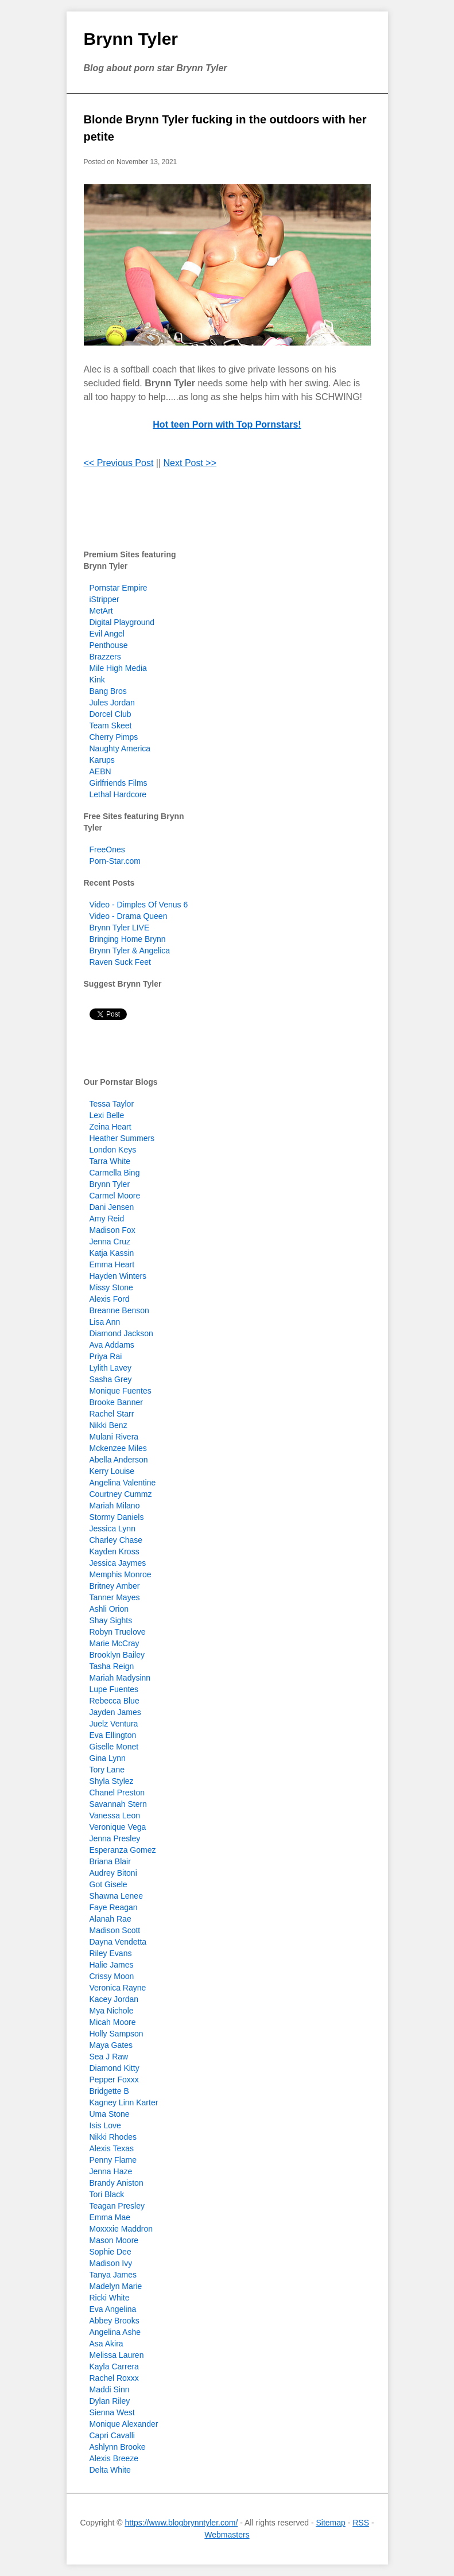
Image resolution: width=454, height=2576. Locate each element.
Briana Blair (110, 1861)
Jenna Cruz (110, 1241)
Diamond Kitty (114, 2068)
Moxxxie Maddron (121, 2228)
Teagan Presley (117, 2205)
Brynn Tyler (131, 38)
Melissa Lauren (117, 2355)
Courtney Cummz (121, 1494)
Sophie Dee (110, 2251)
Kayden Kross (114, 1551)
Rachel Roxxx (114, 2378)
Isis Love (105, 2125)
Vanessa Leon (115, 1815)
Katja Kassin (112, 1253)
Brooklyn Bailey (117, 1654)
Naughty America (120, 748)
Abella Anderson (119, 1459)
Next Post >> (190, 463)
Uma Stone (110, 2114)
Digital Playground (122, 622)
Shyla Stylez (112, 1781)
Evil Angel (107, 633)
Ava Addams (112, 1344)
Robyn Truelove (118, 1631)
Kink (97, 679)
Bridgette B (109, 2091)
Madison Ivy (111, 2263)
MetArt (101, 610)
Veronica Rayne (118, 1987)
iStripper (104, 599)
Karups (102, 760)
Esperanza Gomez (123, 1850)
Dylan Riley (110, 2401)
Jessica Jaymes (118, 1563)
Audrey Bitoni (113, 1872)
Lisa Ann (105, 1321)
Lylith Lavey (110, 1367)
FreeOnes (107, 849)
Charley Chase (116, 1540)
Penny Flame (113, 2159)
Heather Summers (122, 1138)
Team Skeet (111, 725)
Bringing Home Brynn (128, 939)
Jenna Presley (115, 1838)
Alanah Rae (110, 1918)
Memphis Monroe (121, 1574)
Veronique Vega (118, 1827)
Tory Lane (107, 1769)
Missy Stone (111, 1287)
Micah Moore (113, 2022)
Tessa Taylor (112, 1103)
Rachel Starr (112, 1413)
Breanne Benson (119, 1310)
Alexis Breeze (114, 2458)
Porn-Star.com (115, 861)
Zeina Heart (110, 1126)
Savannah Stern (118, 1804)
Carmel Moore (115, 1195)
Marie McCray (114, 1643)
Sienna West (112, 2412)
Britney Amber (115, 1585)
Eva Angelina (113, 2309)
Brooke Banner (116, 1402)
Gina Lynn (108, 1758)
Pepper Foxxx (114, 2079)
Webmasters (226, 2534)
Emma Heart (112, 1264)
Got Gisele (108, 1884)
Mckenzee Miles (118, 1448)
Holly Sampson (116, 2033)
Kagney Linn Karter (124, 2102)
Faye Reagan (114, 1907)
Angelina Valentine (123, 1482)
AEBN (100, 771)
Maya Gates (111, 2045)
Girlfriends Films (119, 782)
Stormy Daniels (117, 1517)
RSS (360, 2522)
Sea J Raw (109, 2056)
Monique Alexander (124, 2423)
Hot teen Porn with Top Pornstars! (227, 424)
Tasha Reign (112, 1666)
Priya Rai (106, 1356)
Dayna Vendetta (118, 1941)
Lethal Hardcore (118, 794)
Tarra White (110, 1161)
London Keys (113, 1149)
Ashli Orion (109, 1608)
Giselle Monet (114, 1746)
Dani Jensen (112, 1207)
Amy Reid (107, 1218)
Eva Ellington (113, 1735)
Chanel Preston (117, 1792)
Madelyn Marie (116, 2286)
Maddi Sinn (110, 2389)
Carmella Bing (115, 1172)
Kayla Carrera (114, 2366)
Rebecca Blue (114, 1700)
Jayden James (115, 1712)
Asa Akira (106, 2343)
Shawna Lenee (116, 1895)
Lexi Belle (107, 1115)
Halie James (112, 1964)
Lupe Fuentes (114, 1689)
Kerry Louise (112, 1471)
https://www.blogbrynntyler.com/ (181, 2522)
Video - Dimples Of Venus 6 (139, 904)
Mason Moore (114, 2240)
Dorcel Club (110, 714)
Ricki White (110, 2297)
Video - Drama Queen (129, 916)
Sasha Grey (111, 1379)
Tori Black (107, 2194)
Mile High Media (118, 668)
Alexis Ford (110, 1298)
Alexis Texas (112, 2148)
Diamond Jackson (121, 1333)
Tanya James (113, 2274)
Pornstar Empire (119, 587)
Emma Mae (110, 2217)
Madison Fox (112, 1230)
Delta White (110, 2469)
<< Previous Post (119, 463)
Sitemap (330, 2522)
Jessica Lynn (112, 1528)
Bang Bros (108, 691)
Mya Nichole (112, 2010)
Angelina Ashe (115, 2332)
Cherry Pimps (114, 737)
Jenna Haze (111, 2171)
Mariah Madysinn (120, 1677)
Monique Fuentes (121, 1390)
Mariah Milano (115, 1505)
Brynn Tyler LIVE (120, 927)
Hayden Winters (118, 1276)
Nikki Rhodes (113, 2137)
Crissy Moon (112, 1976)
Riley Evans (111, 1953)
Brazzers (105, 656)
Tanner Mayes (115, 1597)
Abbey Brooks (114, 2320)
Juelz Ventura (114, 1723)
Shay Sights (111, 1620)
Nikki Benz (108, 1425)
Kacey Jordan (114, 1999)
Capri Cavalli (112, 2435)
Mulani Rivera (114, 1436)
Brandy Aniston (116, 2182)
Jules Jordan (112, 702)
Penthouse (109, 645)
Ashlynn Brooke (118, 2446)
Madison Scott (115, 1930)
